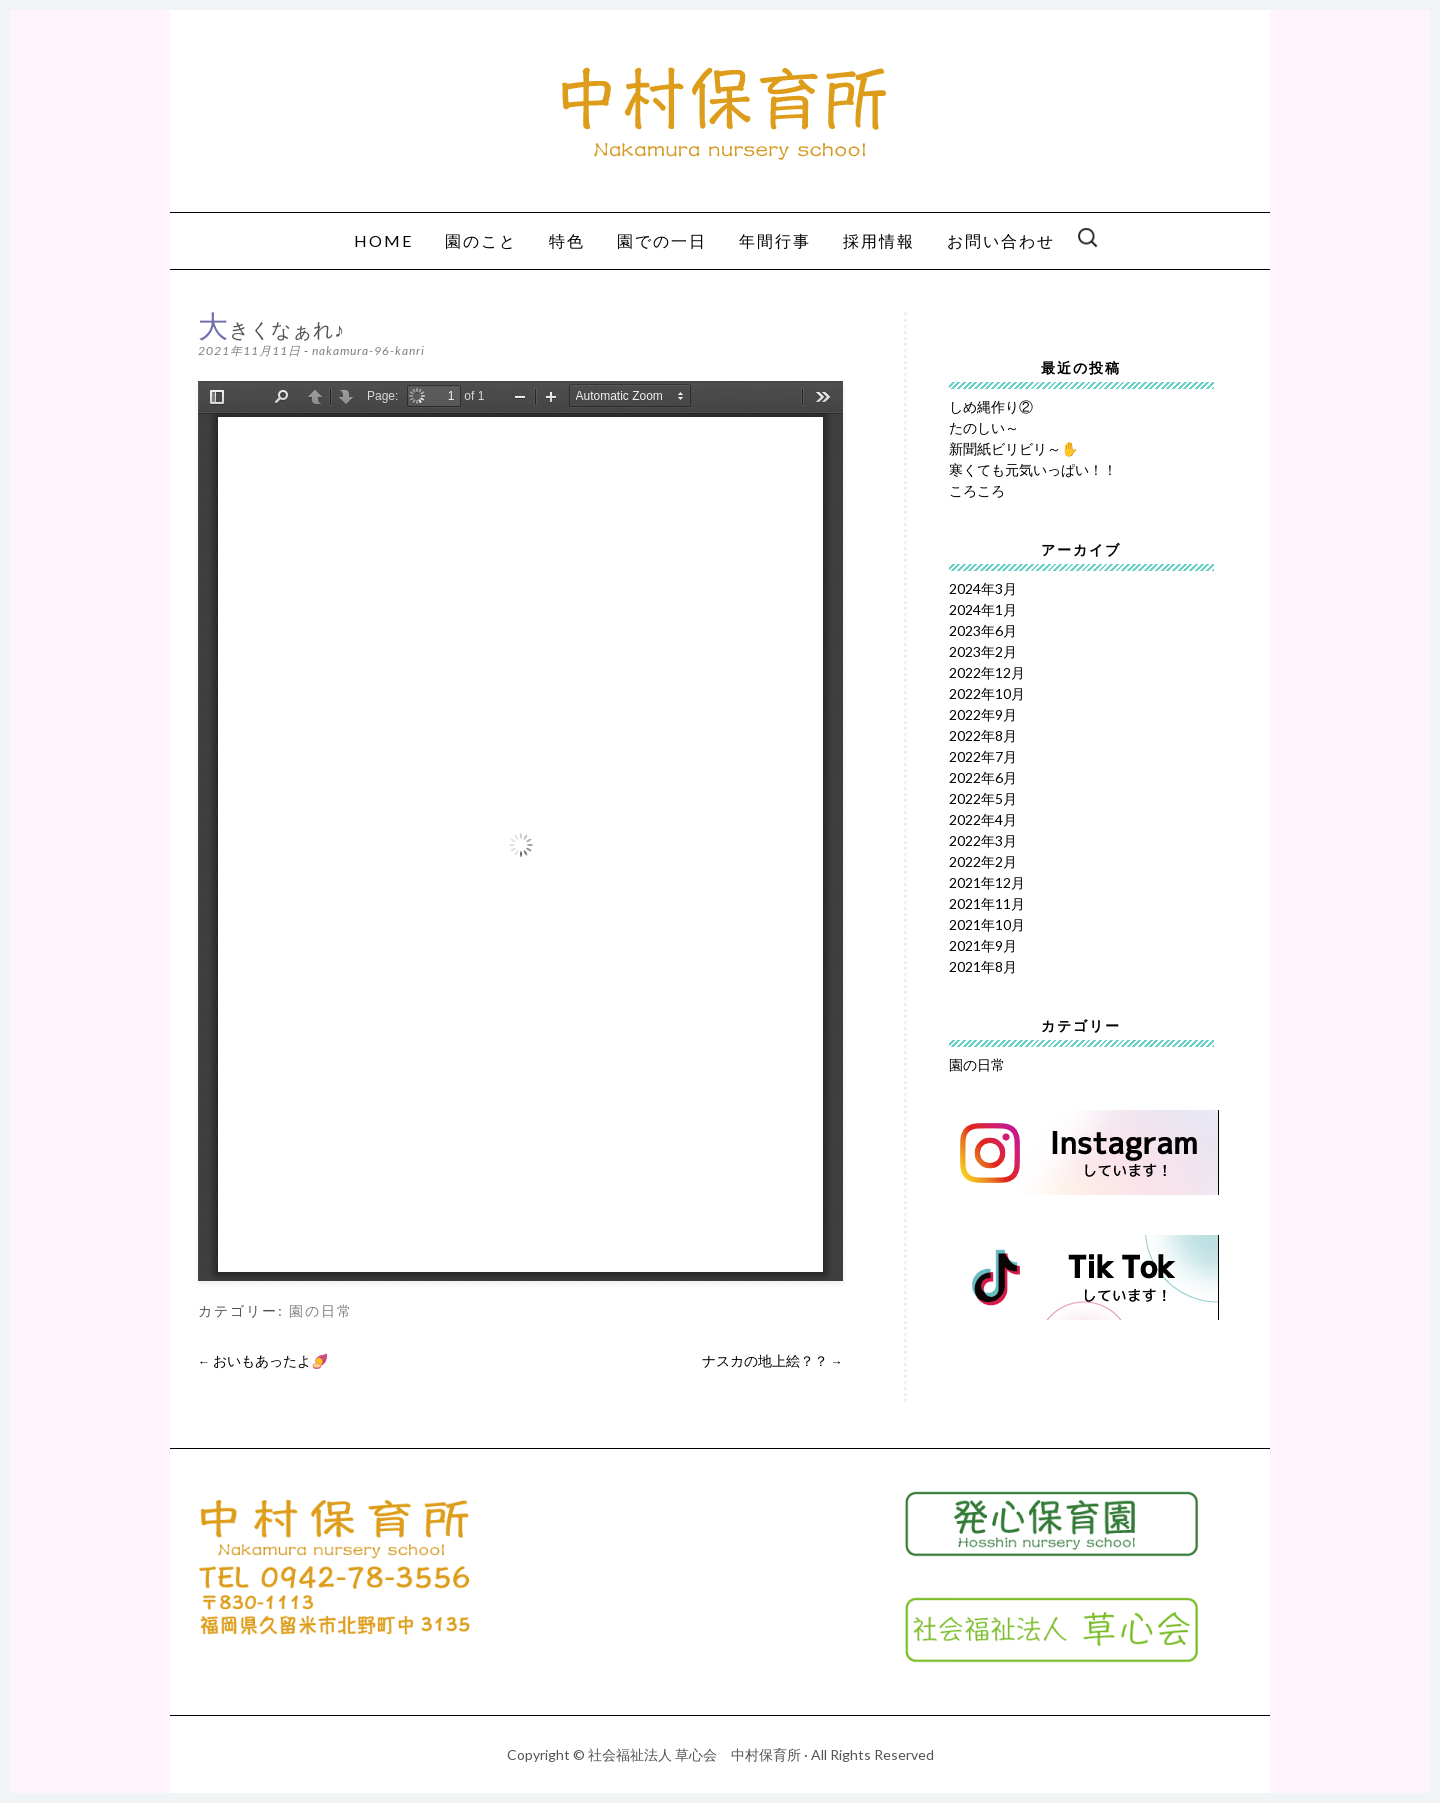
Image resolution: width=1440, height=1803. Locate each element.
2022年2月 (983, 861)
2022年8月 (983, 735)
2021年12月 (987, 882)
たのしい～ (984, 427)
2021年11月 (987, 903)
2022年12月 (987, 672)
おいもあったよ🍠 (263, 1360)
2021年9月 (983, 945)
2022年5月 (983, 798)
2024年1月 (983, 609)
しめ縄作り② (991, 406)
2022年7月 (983, 756)
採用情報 (879, 240)
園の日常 (321, 1311)
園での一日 (662, 240)
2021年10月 (987, 924)
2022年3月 (983, 840)
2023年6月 (983, 630)
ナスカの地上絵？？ (772, 1360)
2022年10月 (987, 693)
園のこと (481, 240)
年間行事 (775, 240)
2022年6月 (983, 777)
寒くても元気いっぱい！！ (1033, 469)
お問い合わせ (1001, 240)
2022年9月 (983, 714)
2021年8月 (983, 966)
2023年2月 (983, 651)
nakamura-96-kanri (368, 350)
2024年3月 (983, 588)
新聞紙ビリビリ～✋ (1013, 448)
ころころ (977, 490)
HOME (383, 240)
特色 (567, 240)
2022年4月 (983, 819)
